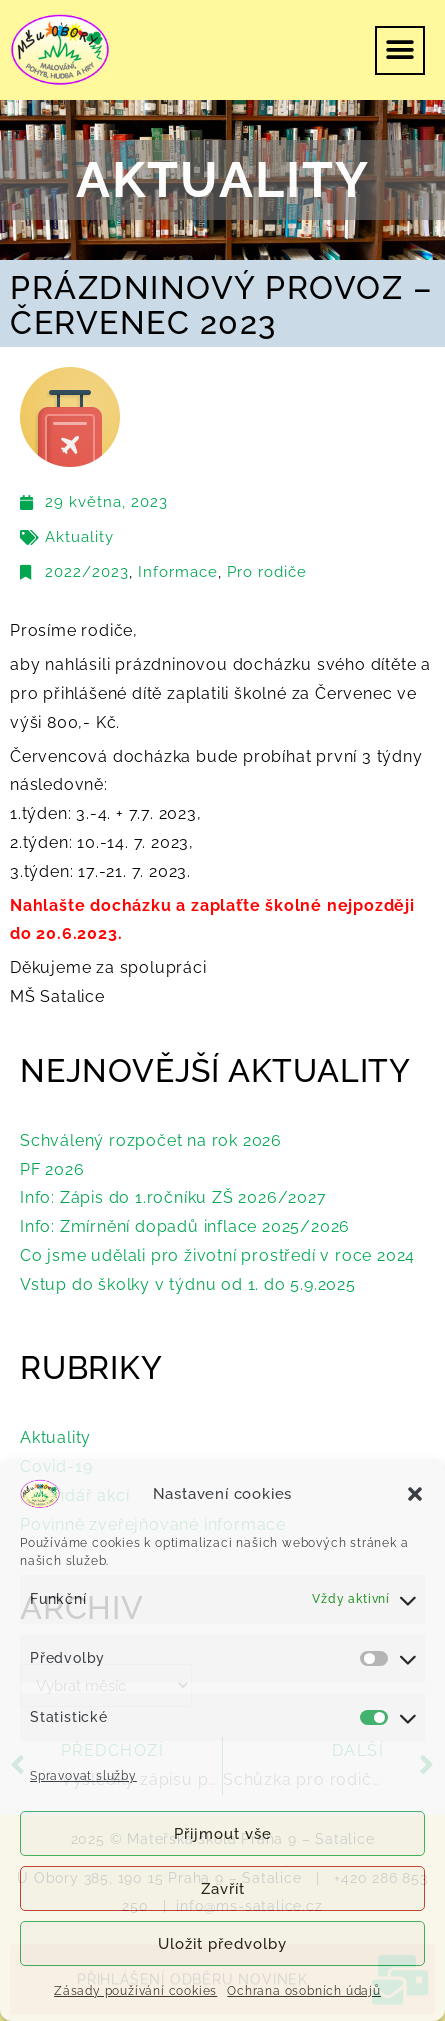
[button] (415, 1494)
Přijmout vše (223, 1834)
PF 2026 (52, 1169)
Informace (178, 572)
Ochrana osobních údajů (304, 1991)
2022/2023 (87, 572)
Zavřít (223, 1889)
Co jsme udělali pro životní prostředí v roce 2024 (217, 1255)
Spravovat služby (83, 1776)
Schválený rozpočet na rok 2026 (151, 1140)
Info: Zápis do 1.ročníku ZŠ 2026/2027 (173, 1197)
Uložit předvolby (222, 1944)
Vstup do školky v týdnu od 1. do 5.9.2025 (188, 1284)
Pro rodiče (267, 572)
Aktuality (79, 537)
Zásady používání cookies (135, 1991)
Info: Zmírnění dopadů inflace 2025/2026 (185, 1226)
